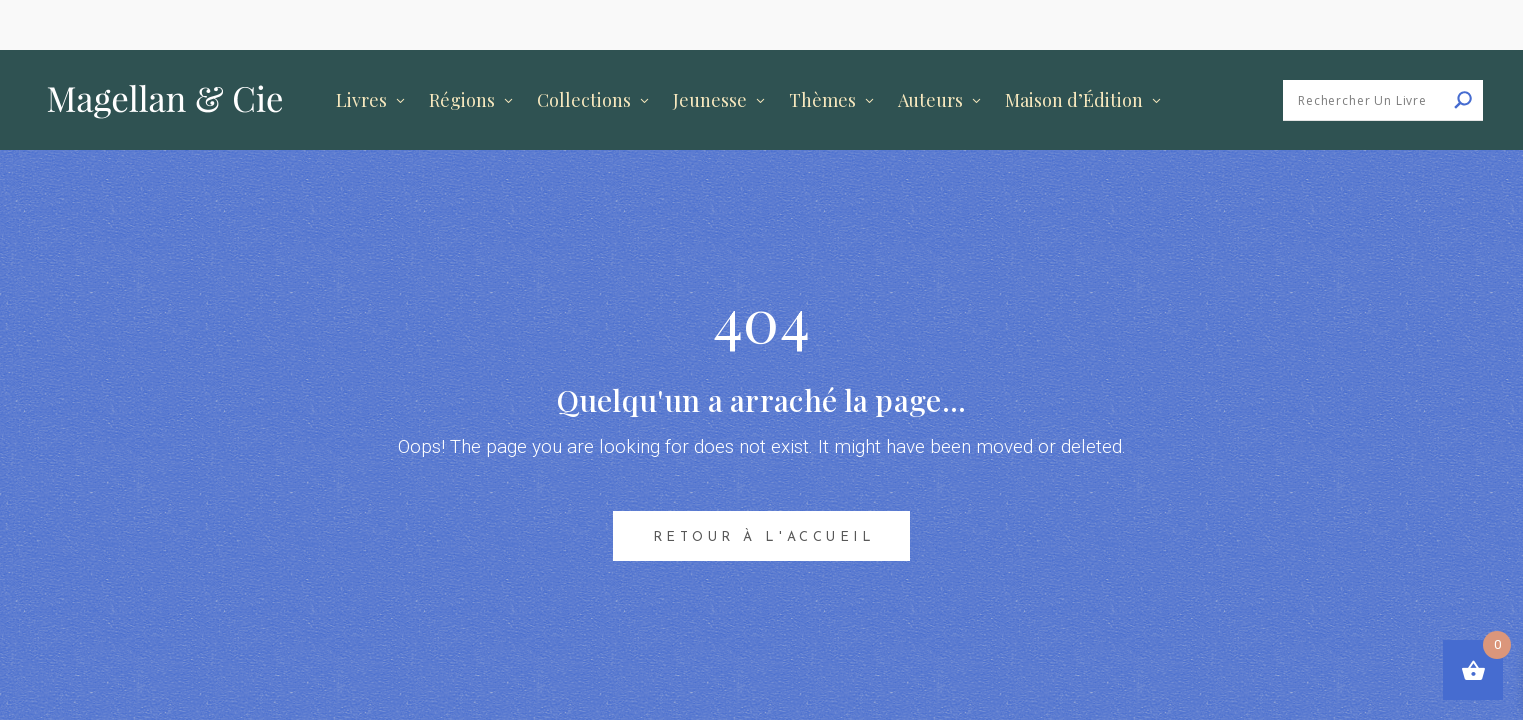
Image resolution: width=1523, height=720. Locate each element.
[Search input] (1388, 100)
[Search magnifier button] (1463, 100)
